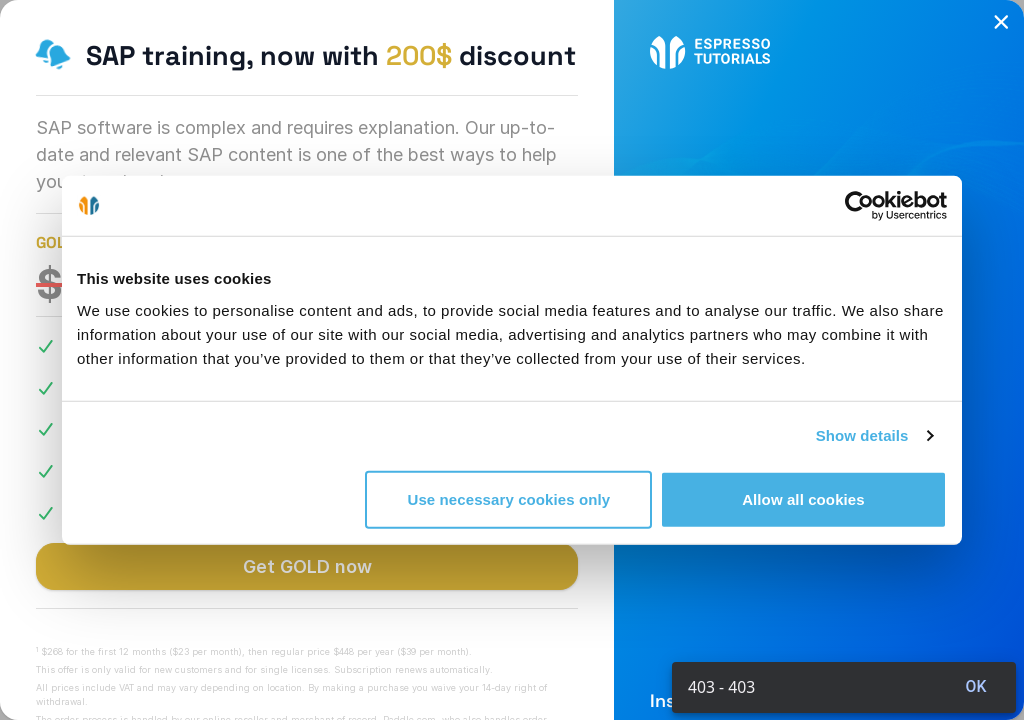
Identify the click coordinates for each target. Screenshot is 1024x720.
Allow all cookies (803, 498)
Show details (862, 435)
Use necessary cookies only (509, 498)
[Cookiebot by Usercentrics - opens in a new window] (859, 206)
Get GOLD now (307, 566)
